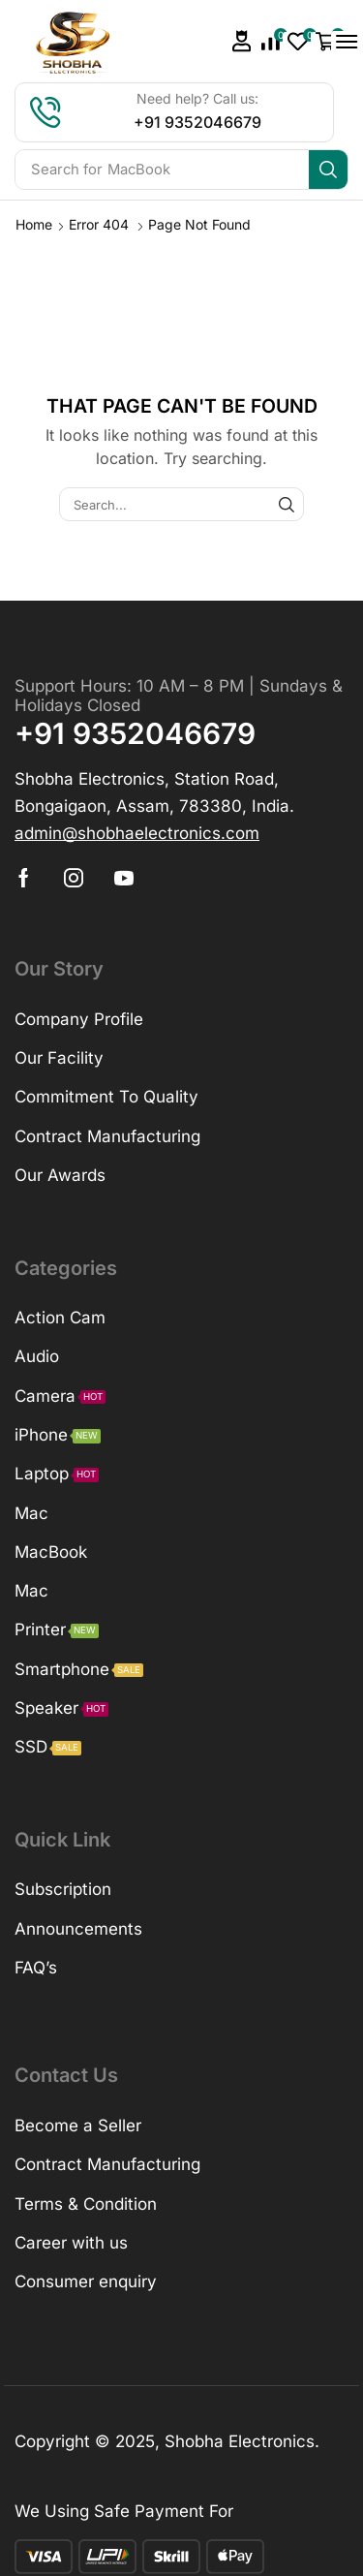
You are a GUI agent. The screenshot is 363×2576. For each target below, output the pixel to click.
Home (33, 224)
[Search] (328, 169)
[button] (242, 41)
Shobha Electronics (240, 2441)
